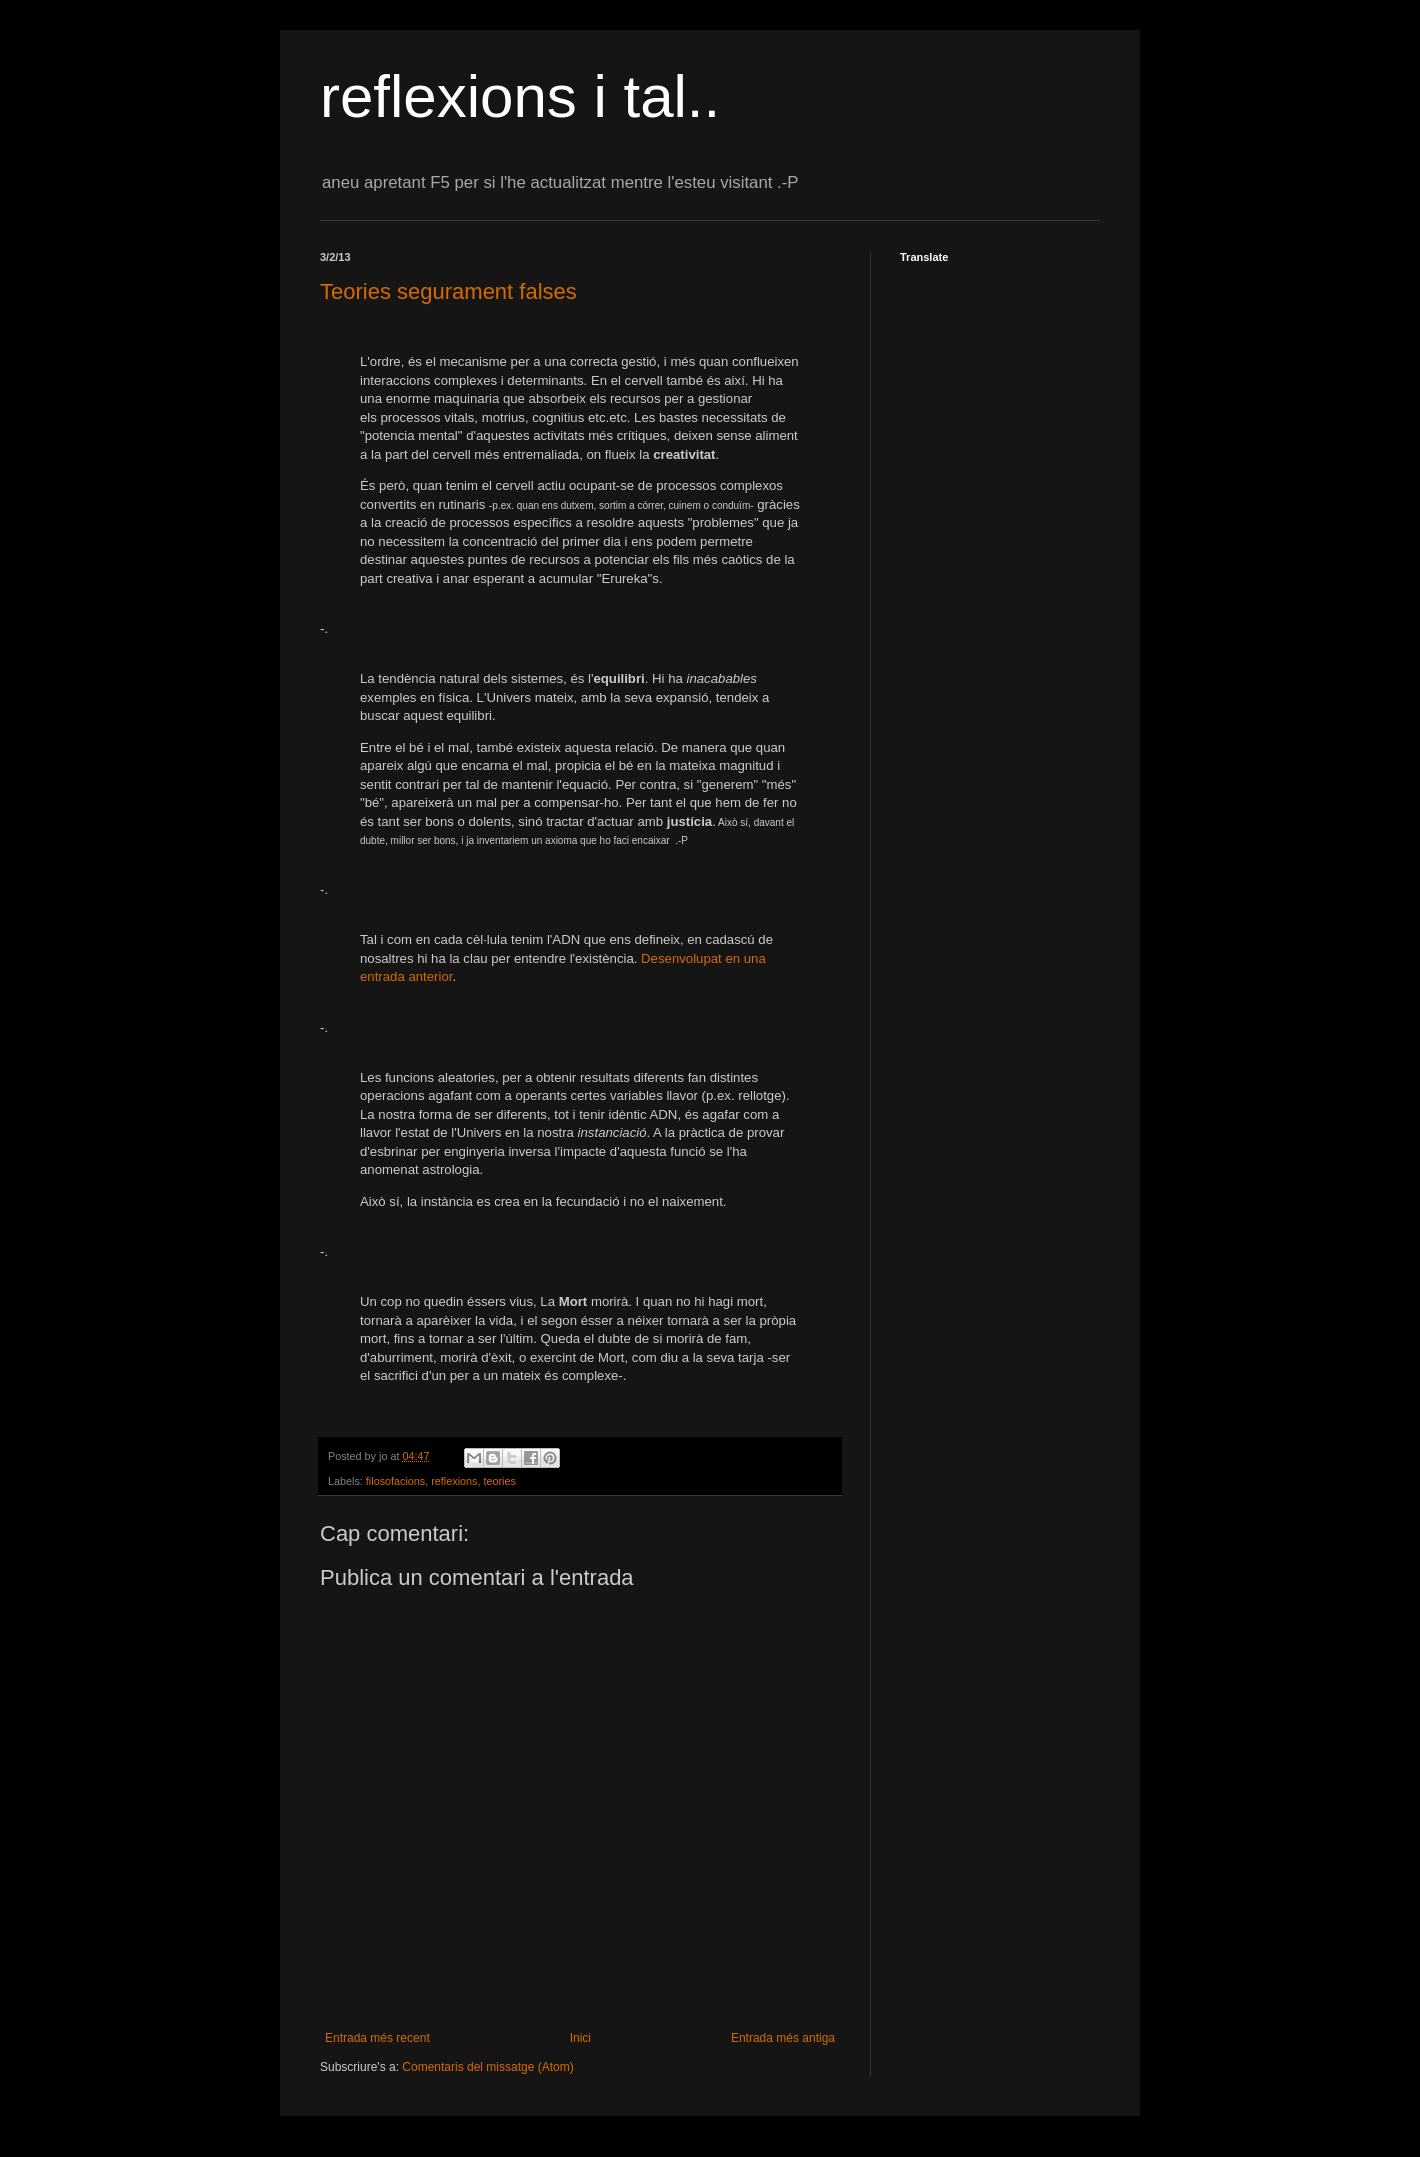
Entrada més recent (377, 2038)
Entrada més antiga (783, 2038)
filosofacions (395, 1481)
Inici (580, 2038)
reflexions (454, 1481)
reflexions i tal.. (520, 96)
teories (499, 1481)
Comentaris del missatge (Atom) (487, 2067)
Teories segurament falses (448, 291)
